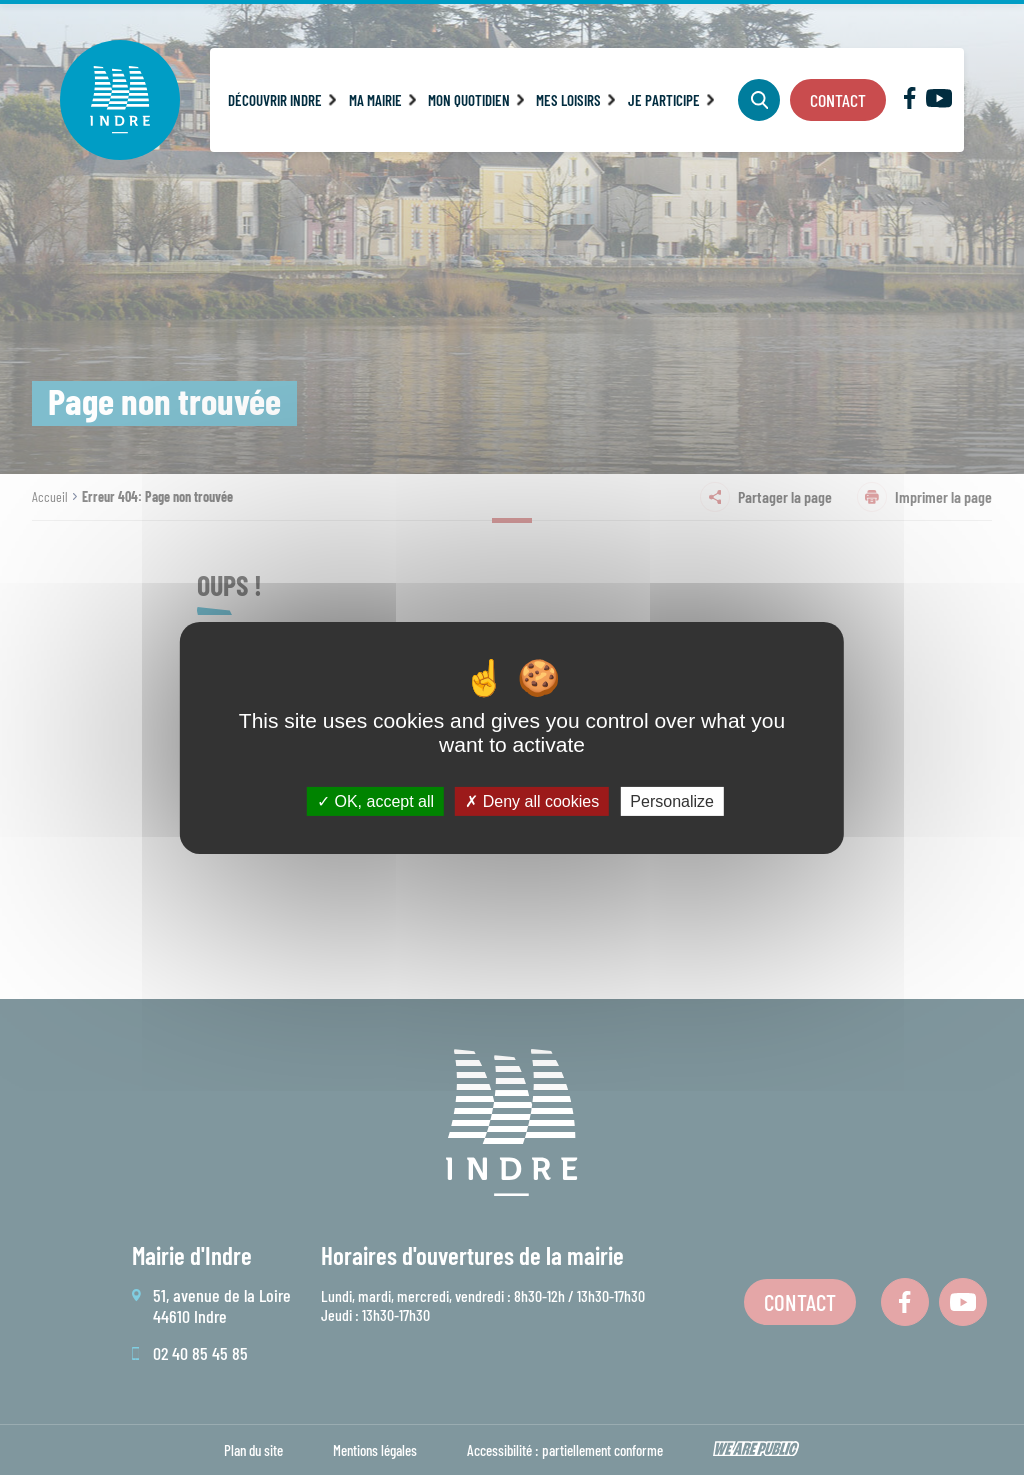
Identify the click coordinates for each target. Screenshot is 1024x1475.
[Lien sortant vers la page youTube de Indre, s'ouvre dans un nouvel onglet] (939, 101)
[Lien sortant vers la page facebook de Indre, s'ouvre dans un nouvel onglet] (909, 102)
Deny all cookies (532, 800)
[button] (282, 100)
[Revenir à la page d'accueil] (120, 100)
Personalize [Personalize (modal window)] (672, 800)
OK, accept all (375, 800)
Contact (838, 100)
